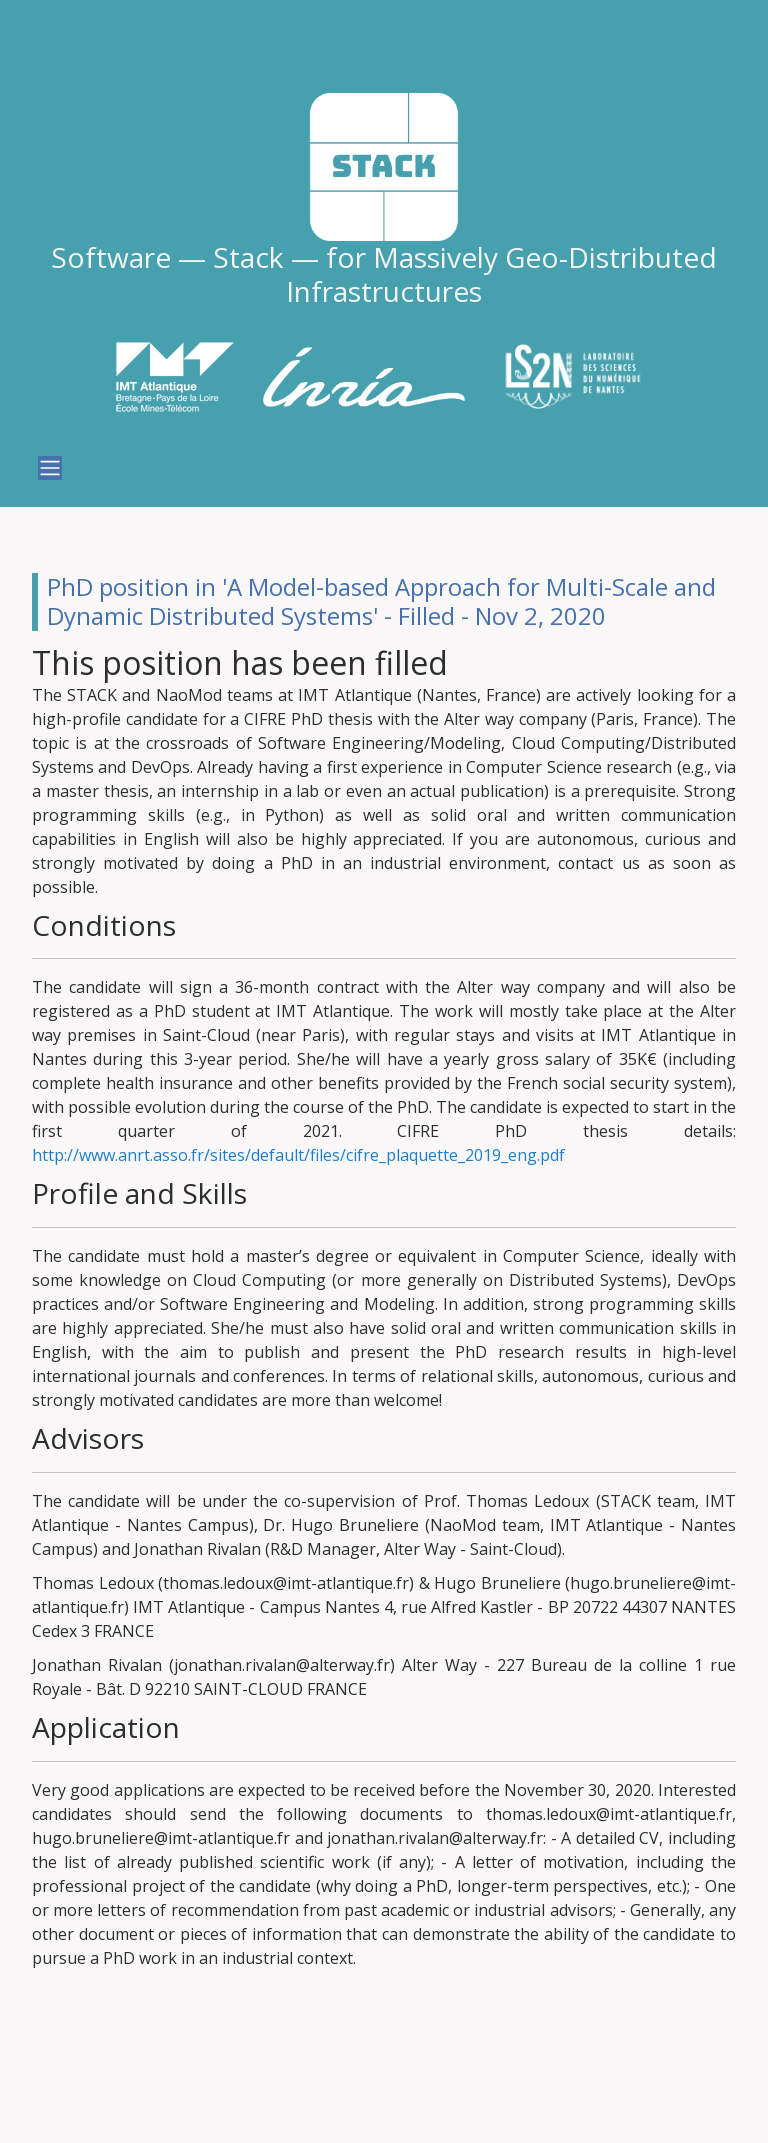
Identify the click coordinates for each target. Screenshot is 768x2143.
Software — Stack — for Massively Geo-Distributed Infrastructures (384, 274)
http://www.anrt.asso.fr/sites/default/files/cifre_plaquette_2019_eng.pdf (298, 1155)
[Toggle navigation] (50, 468)
